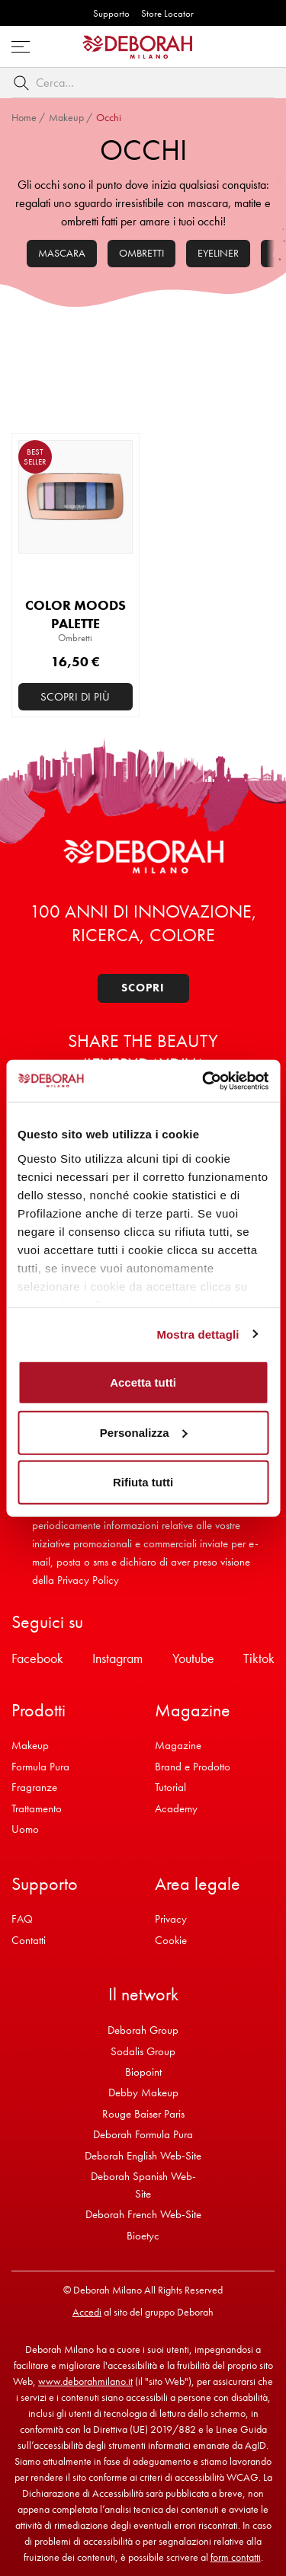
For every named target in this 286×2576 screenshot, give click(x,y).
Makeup (66, 117)
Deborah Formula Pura (143, 2134)
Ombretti (141, 253)
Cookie (171, 1940)
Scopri (143, 987)
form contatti (235, 2557)
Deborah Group (143, 2030)
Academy (176, 1808)
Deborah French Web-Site (143, 2214)
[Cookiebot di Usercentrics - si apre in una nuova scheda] (203, 1080)
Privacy (171, 1918)
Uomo (25, 1829)
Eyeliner (218, 253)
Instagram (117, 1658)
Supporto (111, 13)
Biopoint (143, 2072)
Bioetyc (143, 2235)
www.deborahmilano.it (85, 2381)
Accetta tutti (143, 1382)
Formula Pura (40, 1766)
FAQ (22, 1918)
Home (24, 117)
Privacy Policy (88, 1580)
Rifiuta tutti (143, 1482)
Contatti (28, 1940)
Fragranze (34, 1787)
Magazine (178, 1745)
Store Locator (167, 13)
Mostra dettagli (197, 1333)
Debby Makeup (143, 2092)
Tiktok (259, 1658)
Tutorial (170, 1787)
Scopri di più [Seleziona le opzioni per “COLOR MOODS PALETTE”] (75, 696)
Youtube (193, 1658)
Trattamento (36, 1808)
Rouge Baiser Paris (143, 2113)
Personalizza (144, 1431)
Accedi (86, 2312)
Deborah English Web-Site (143, 2155)
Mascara (61, 253)
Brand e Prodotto (192, 1766)
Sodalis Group (143, 2051)
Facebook (37, 1658)
